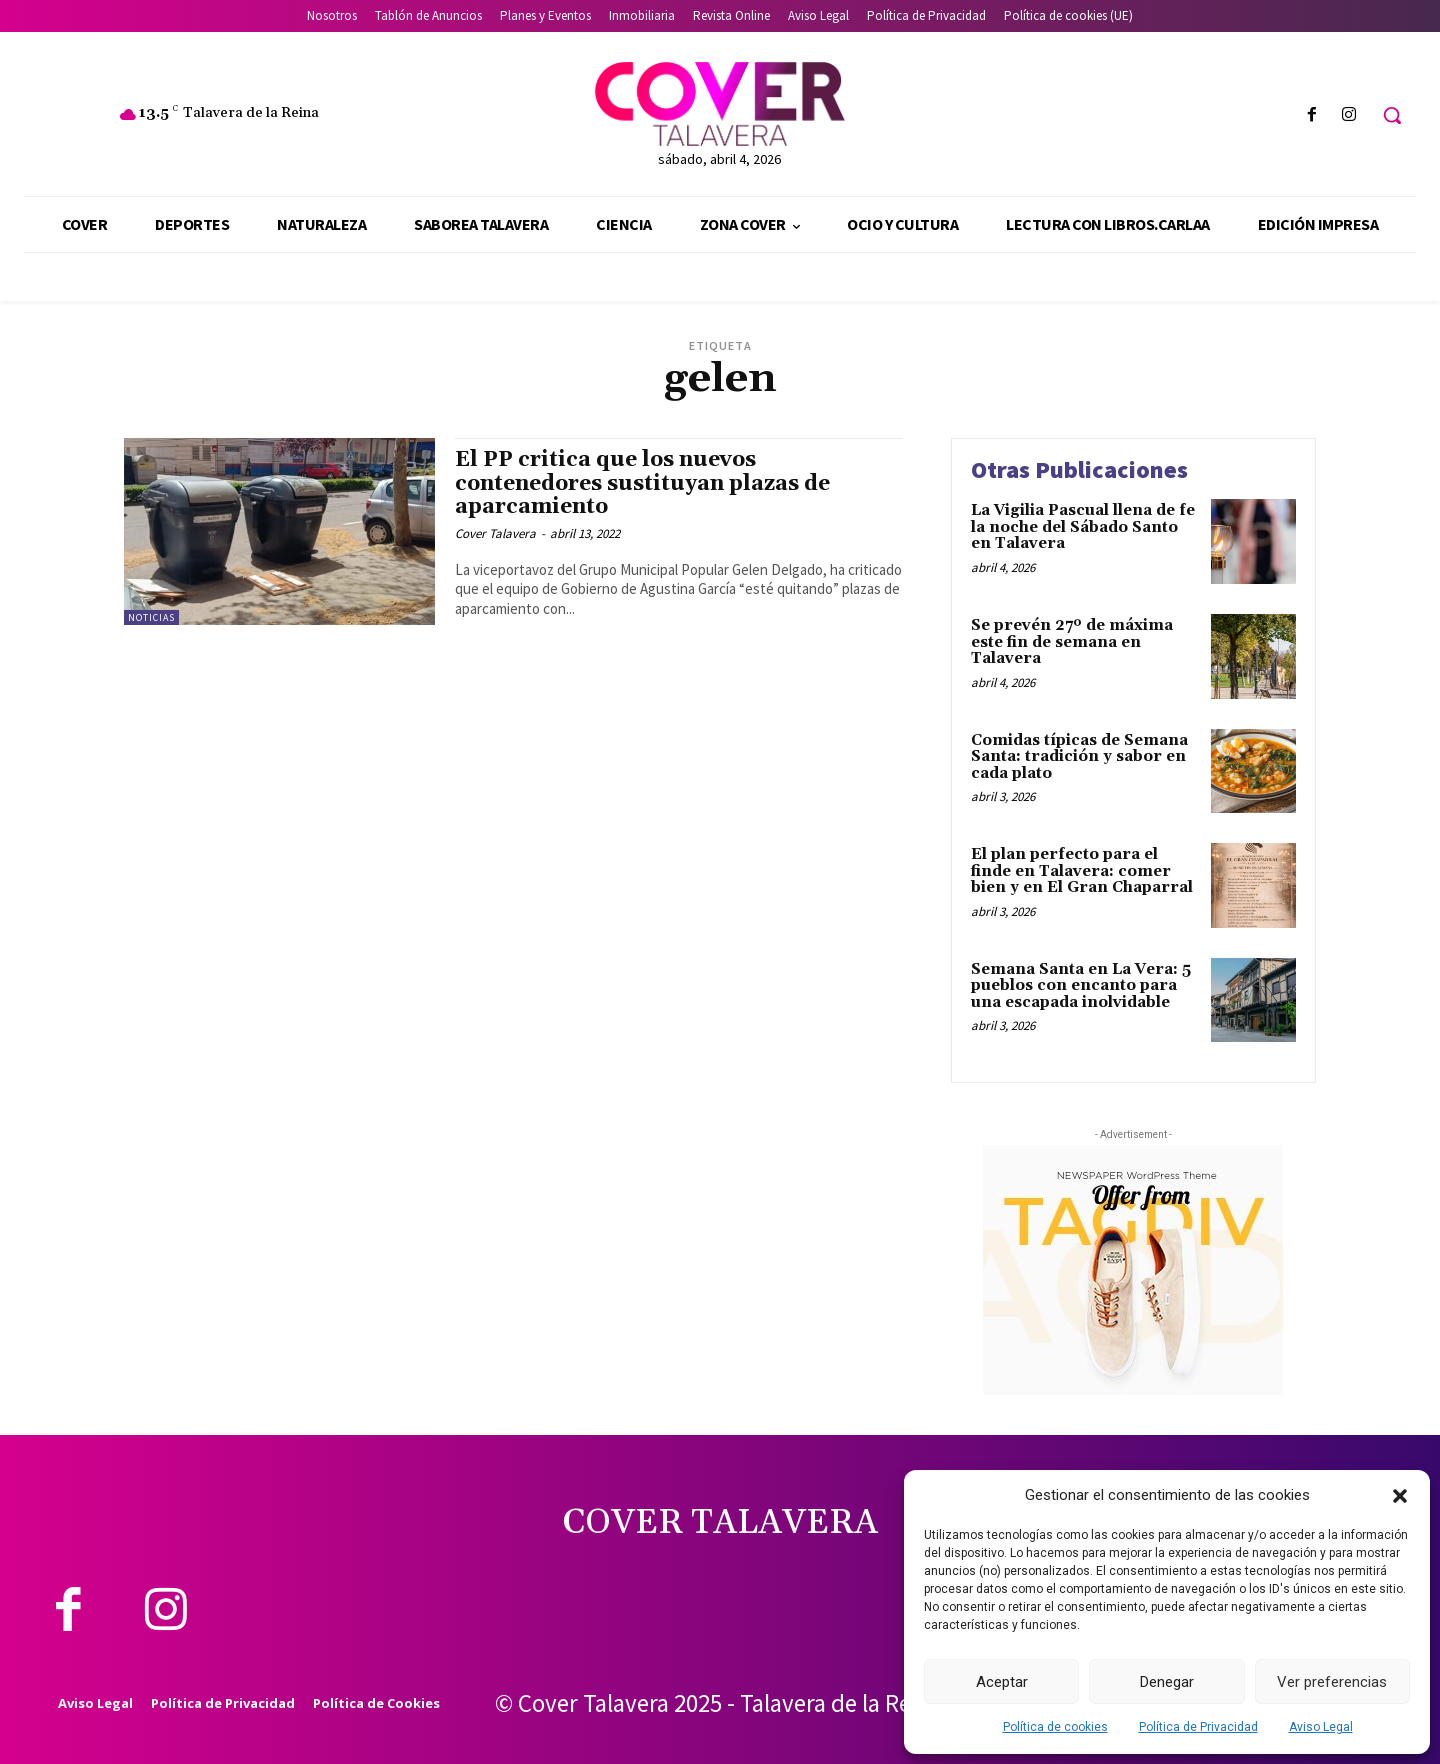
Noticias (151, 617)
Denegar (1167, 1682)
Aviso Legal (1321, 1727)
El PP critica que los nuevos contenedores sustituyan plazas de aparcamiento (642, 483)
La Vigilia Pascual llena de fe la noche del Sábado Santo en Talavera (1083, 527)
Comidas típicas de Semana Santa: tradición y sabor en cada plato (1079, 757)
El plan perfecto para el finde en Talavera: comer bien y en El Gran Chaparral (1082, 871)
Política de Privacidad (1198, 1727)
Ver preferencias (1332, 1682)
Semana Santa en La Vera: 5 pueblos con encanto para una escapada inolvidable (1081, 986)
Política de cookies (1055, 1727)
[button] (1400, 1496)
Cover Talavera (495, 533)
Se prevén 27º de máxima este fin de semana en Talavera (1072, 642)
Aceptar (1002, 1682)
